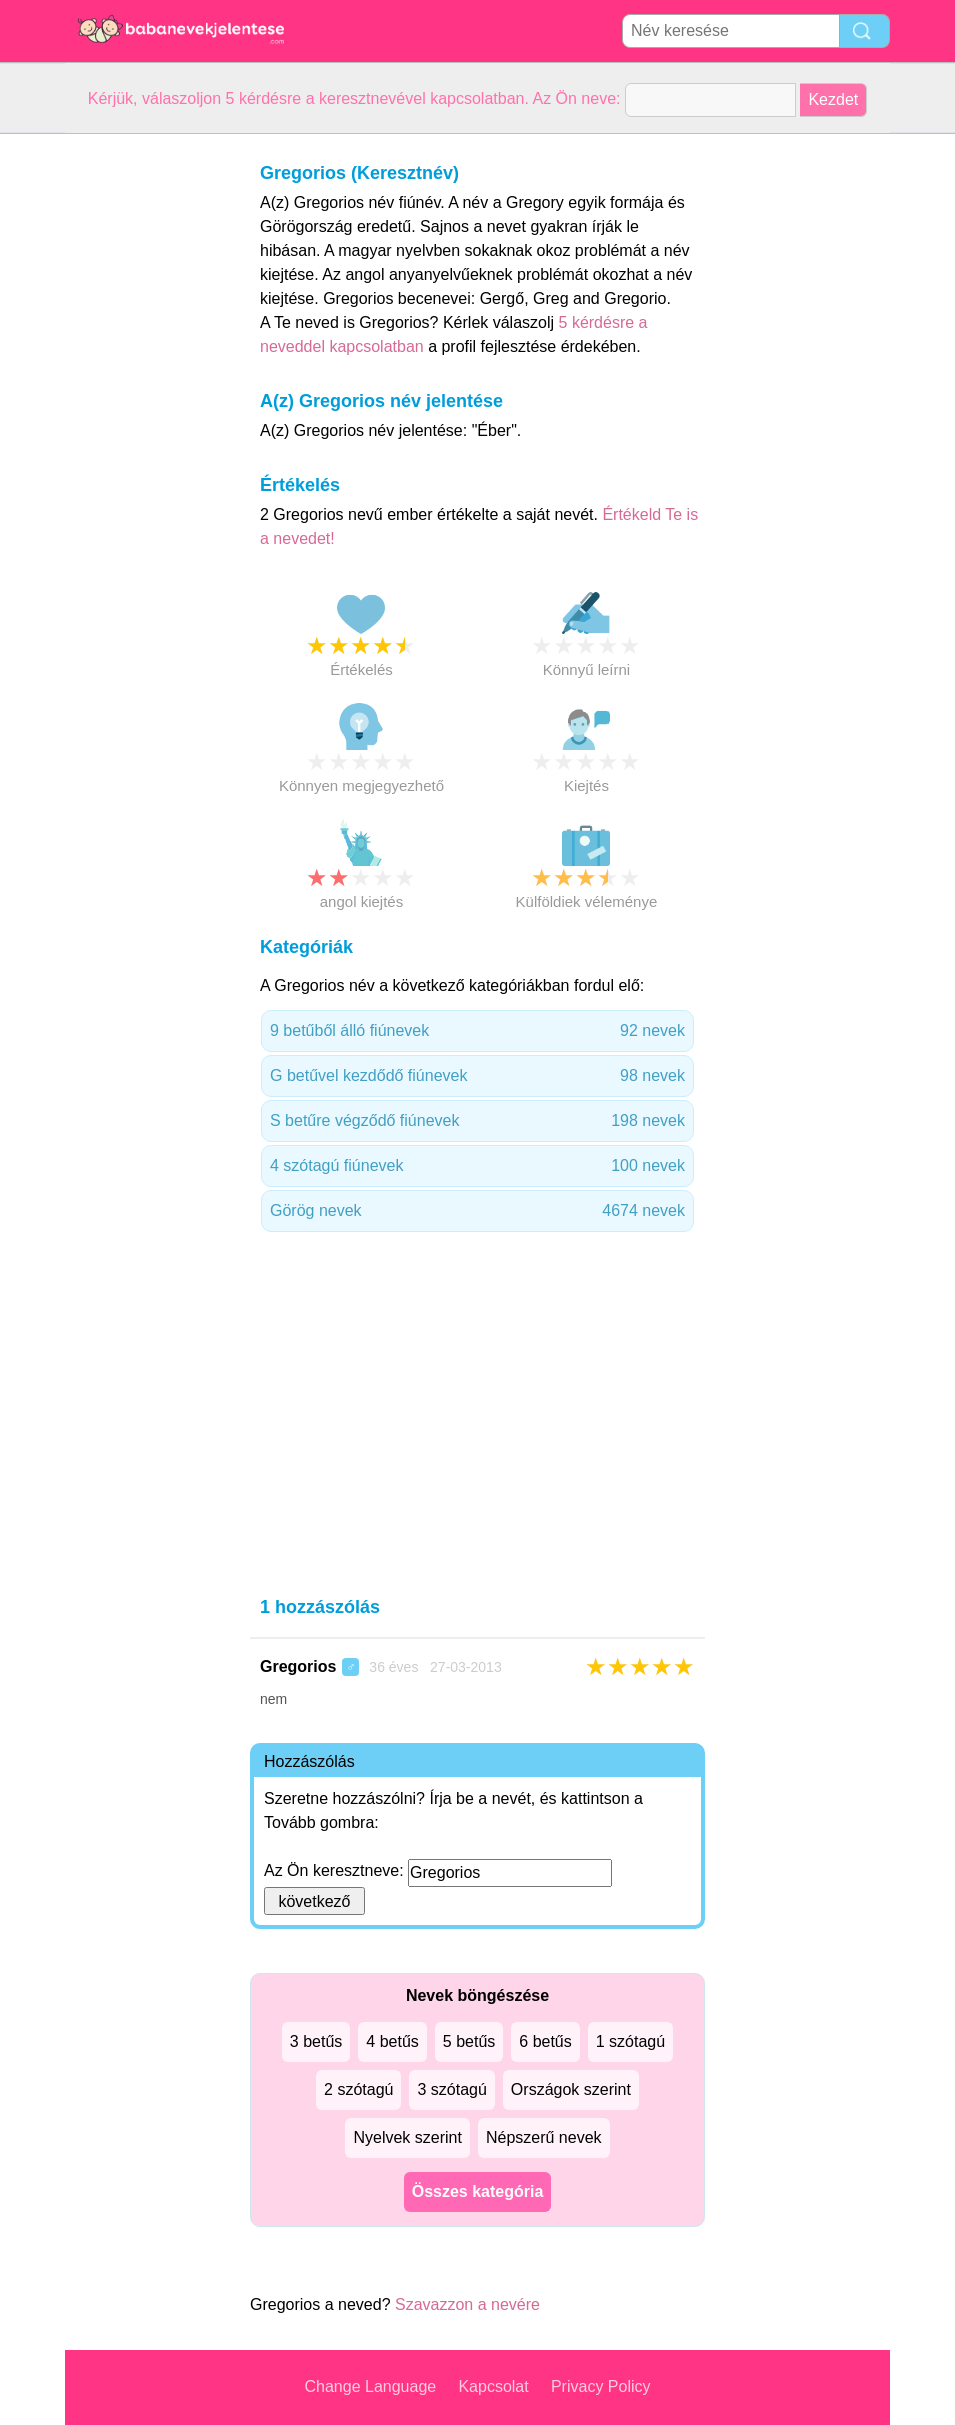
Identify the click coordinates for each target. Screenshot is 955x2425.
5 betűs (469, 2041)
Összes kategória (478, 2191)
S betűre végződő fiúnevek (477, 1121)
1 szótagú (630, 2041)
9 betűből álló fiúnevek (477, 1031)
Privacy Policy (601, 2386)
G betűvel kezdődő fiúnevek (477, 1076)
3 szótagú (451, 2089)
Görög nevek (477, 1211)
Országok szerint (571, 2089)
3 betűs (316, 2041)
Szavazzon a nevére (467, 2304)
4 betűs (392, 2041)
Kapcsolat (493, 2386)
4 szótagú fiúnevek (477, 1166)
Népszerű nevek (544, 2137)
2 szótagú (358, 2089)
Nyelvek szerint (407, 2137)
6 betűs (545, 2041)
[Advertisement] (145, 434)
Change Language (371, 2386)
